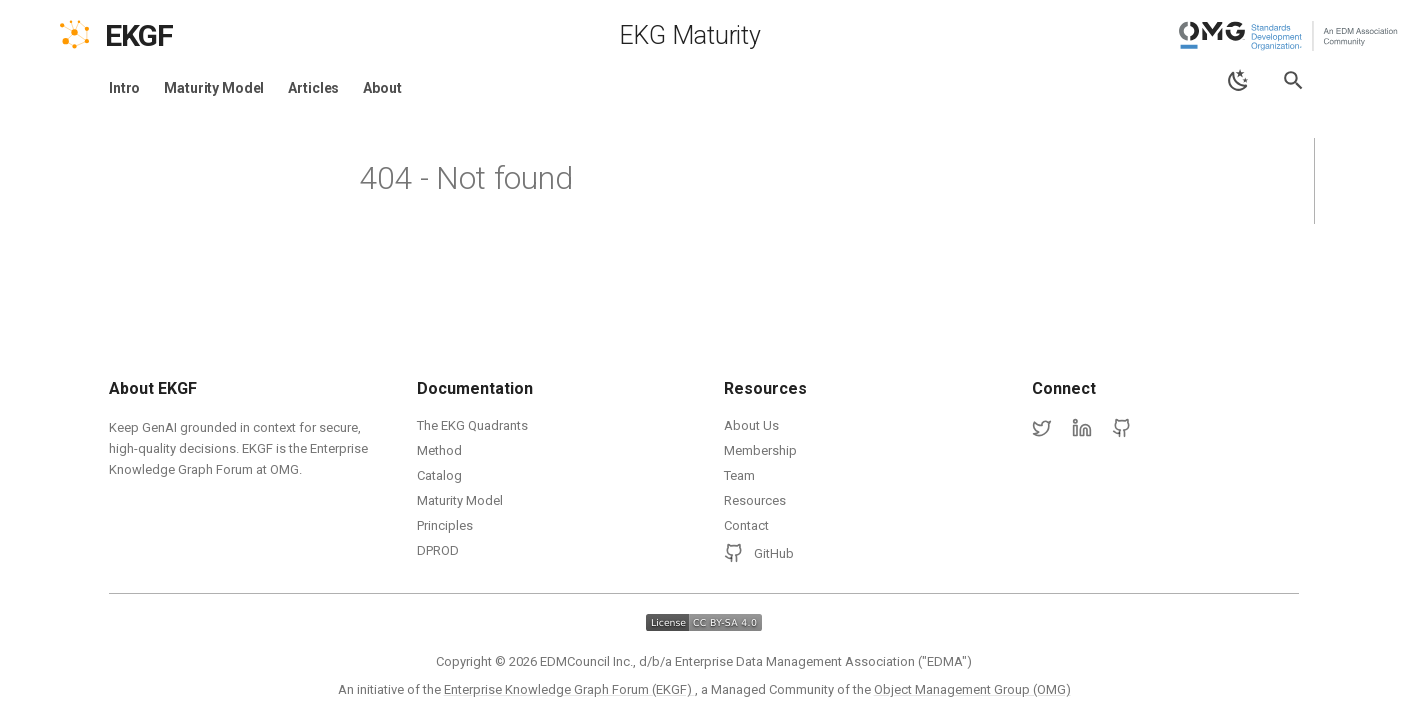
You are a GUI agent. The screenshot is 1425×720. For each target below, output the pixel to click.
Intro (124, 88)
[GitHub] (1122, 429)
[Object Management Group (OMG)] (1290, 36)
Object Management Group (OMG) (972, 689)
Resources (755, 500)
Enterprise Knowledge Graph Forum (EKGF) (569, 689)
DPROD (438, 550)
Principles (445, 525)
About (382, 88)
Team (739, 475)
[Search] (1293, 80)
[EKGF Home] (156, 36)
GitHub (759, 553)
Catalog (439, 475)
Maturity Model (214, 88)
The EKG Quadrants (472, 425)
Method (439, 450)
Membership (760, 450)
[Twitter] (1042, 429)
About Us (751, 425)
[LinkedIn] (1082, 429)
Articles (313, 88)
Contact (746, 525)
